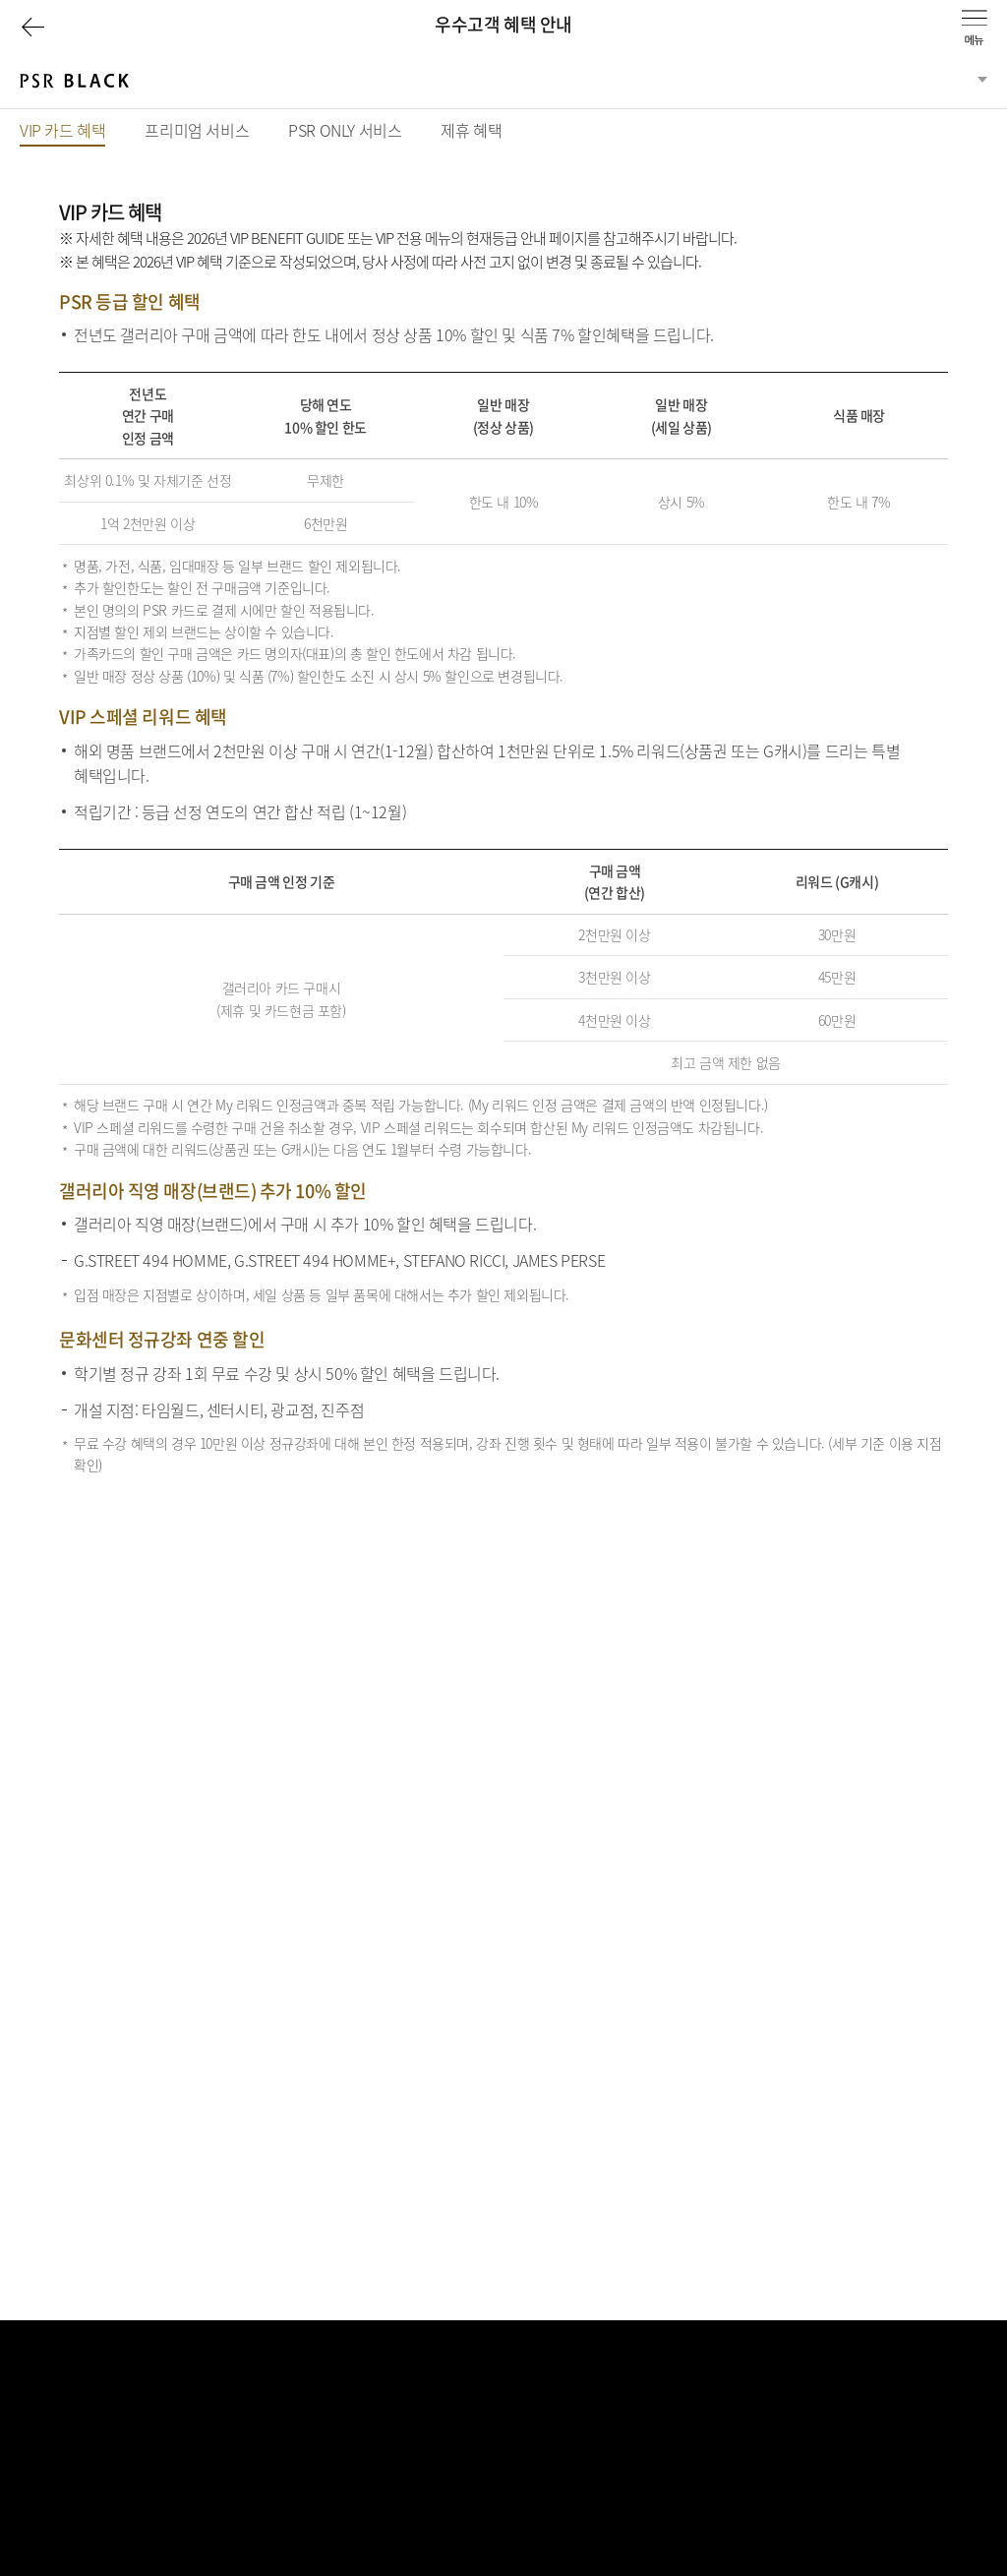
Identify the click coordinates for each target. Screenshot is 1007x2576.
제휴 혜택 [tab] (471, 130)
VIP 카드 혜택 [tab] (62, 132)
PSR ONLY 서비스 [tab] (344, 130)
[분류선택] (503, 81)
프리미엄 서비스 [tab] (197, 130)
